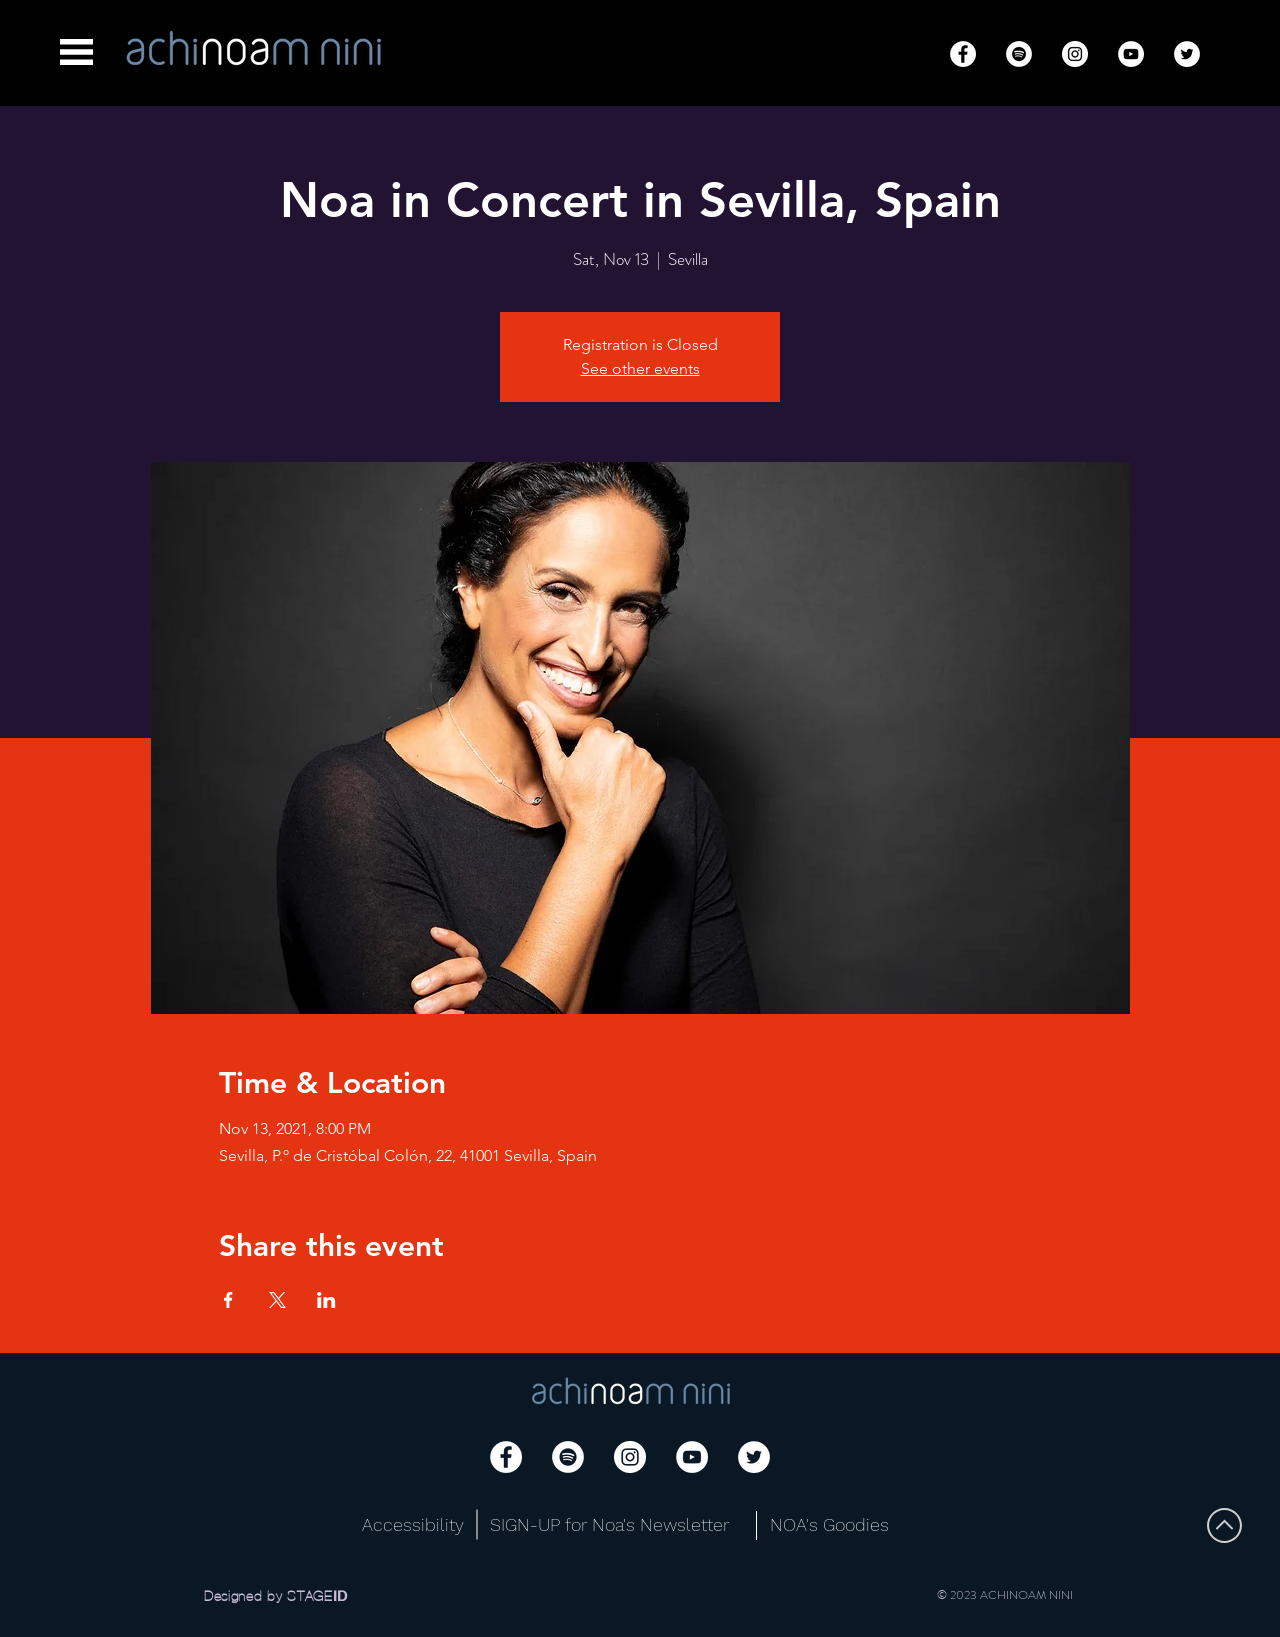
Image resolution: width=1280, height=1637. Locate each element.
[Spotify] (1019, 54)
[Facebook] (963, 54)
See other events (640, 368)
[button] (76, 52)
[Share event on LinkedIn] (326, 1300)
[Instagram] (1075, 54)
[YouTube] (1131, 54)
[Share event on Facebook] (228, 1300)
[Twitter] (1187, 54)
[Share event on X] (277, 1300)
